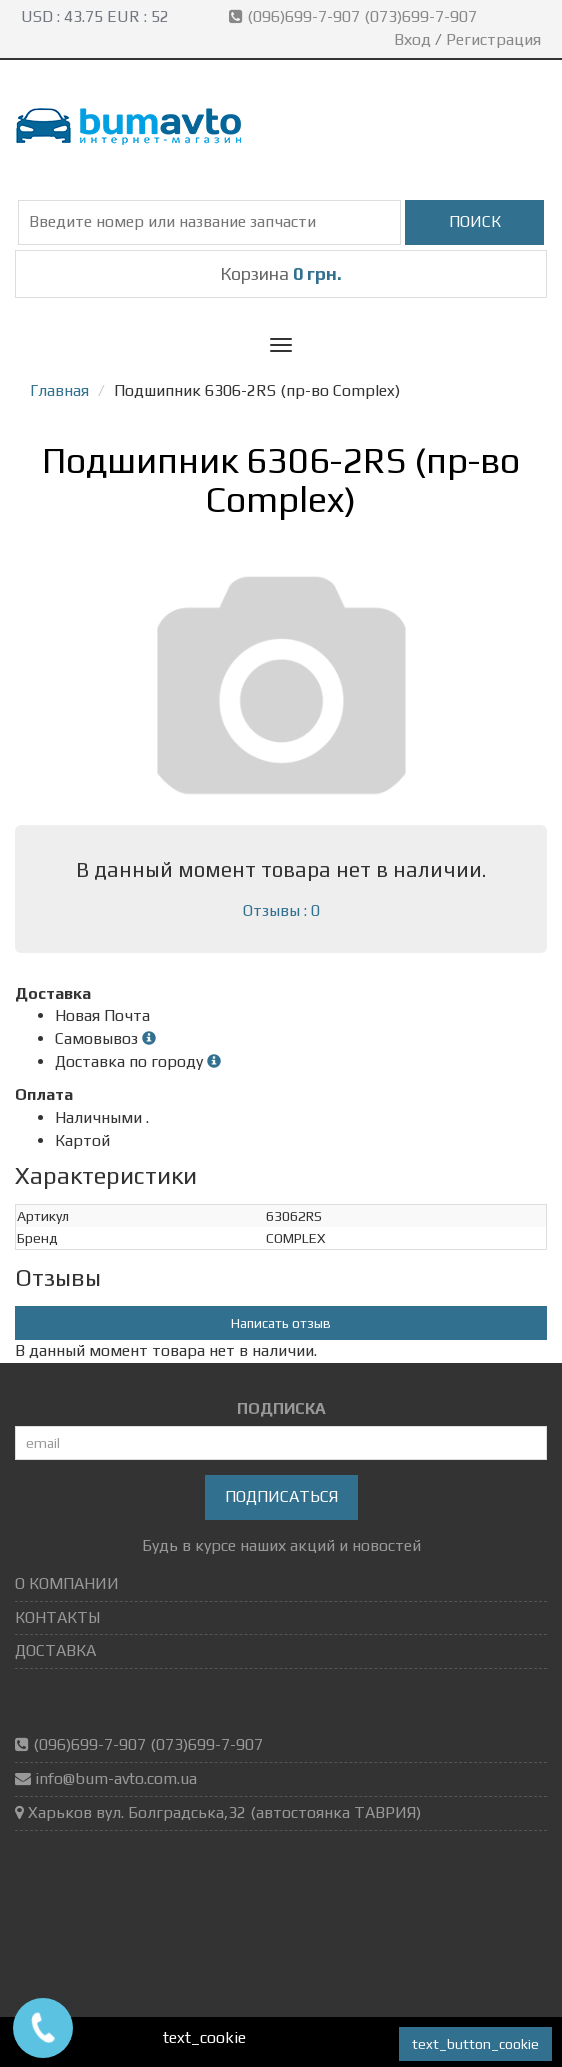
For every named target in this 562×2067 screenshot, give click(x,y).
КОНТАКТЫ (57, 1617)
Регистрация (493, 39)
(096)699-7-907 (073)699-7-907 (355, 16)
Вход (412, 39)
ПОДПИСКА (281, 1408)
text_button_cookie (475, 2044)
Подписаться (281, 1496)
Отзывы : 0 (281, 910)
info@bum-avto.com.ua (116, 1778)
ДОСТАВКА (55, 1650)
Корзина (281, 273)
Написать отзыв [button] (281, 1323)
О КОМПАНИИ (67, 1583)
